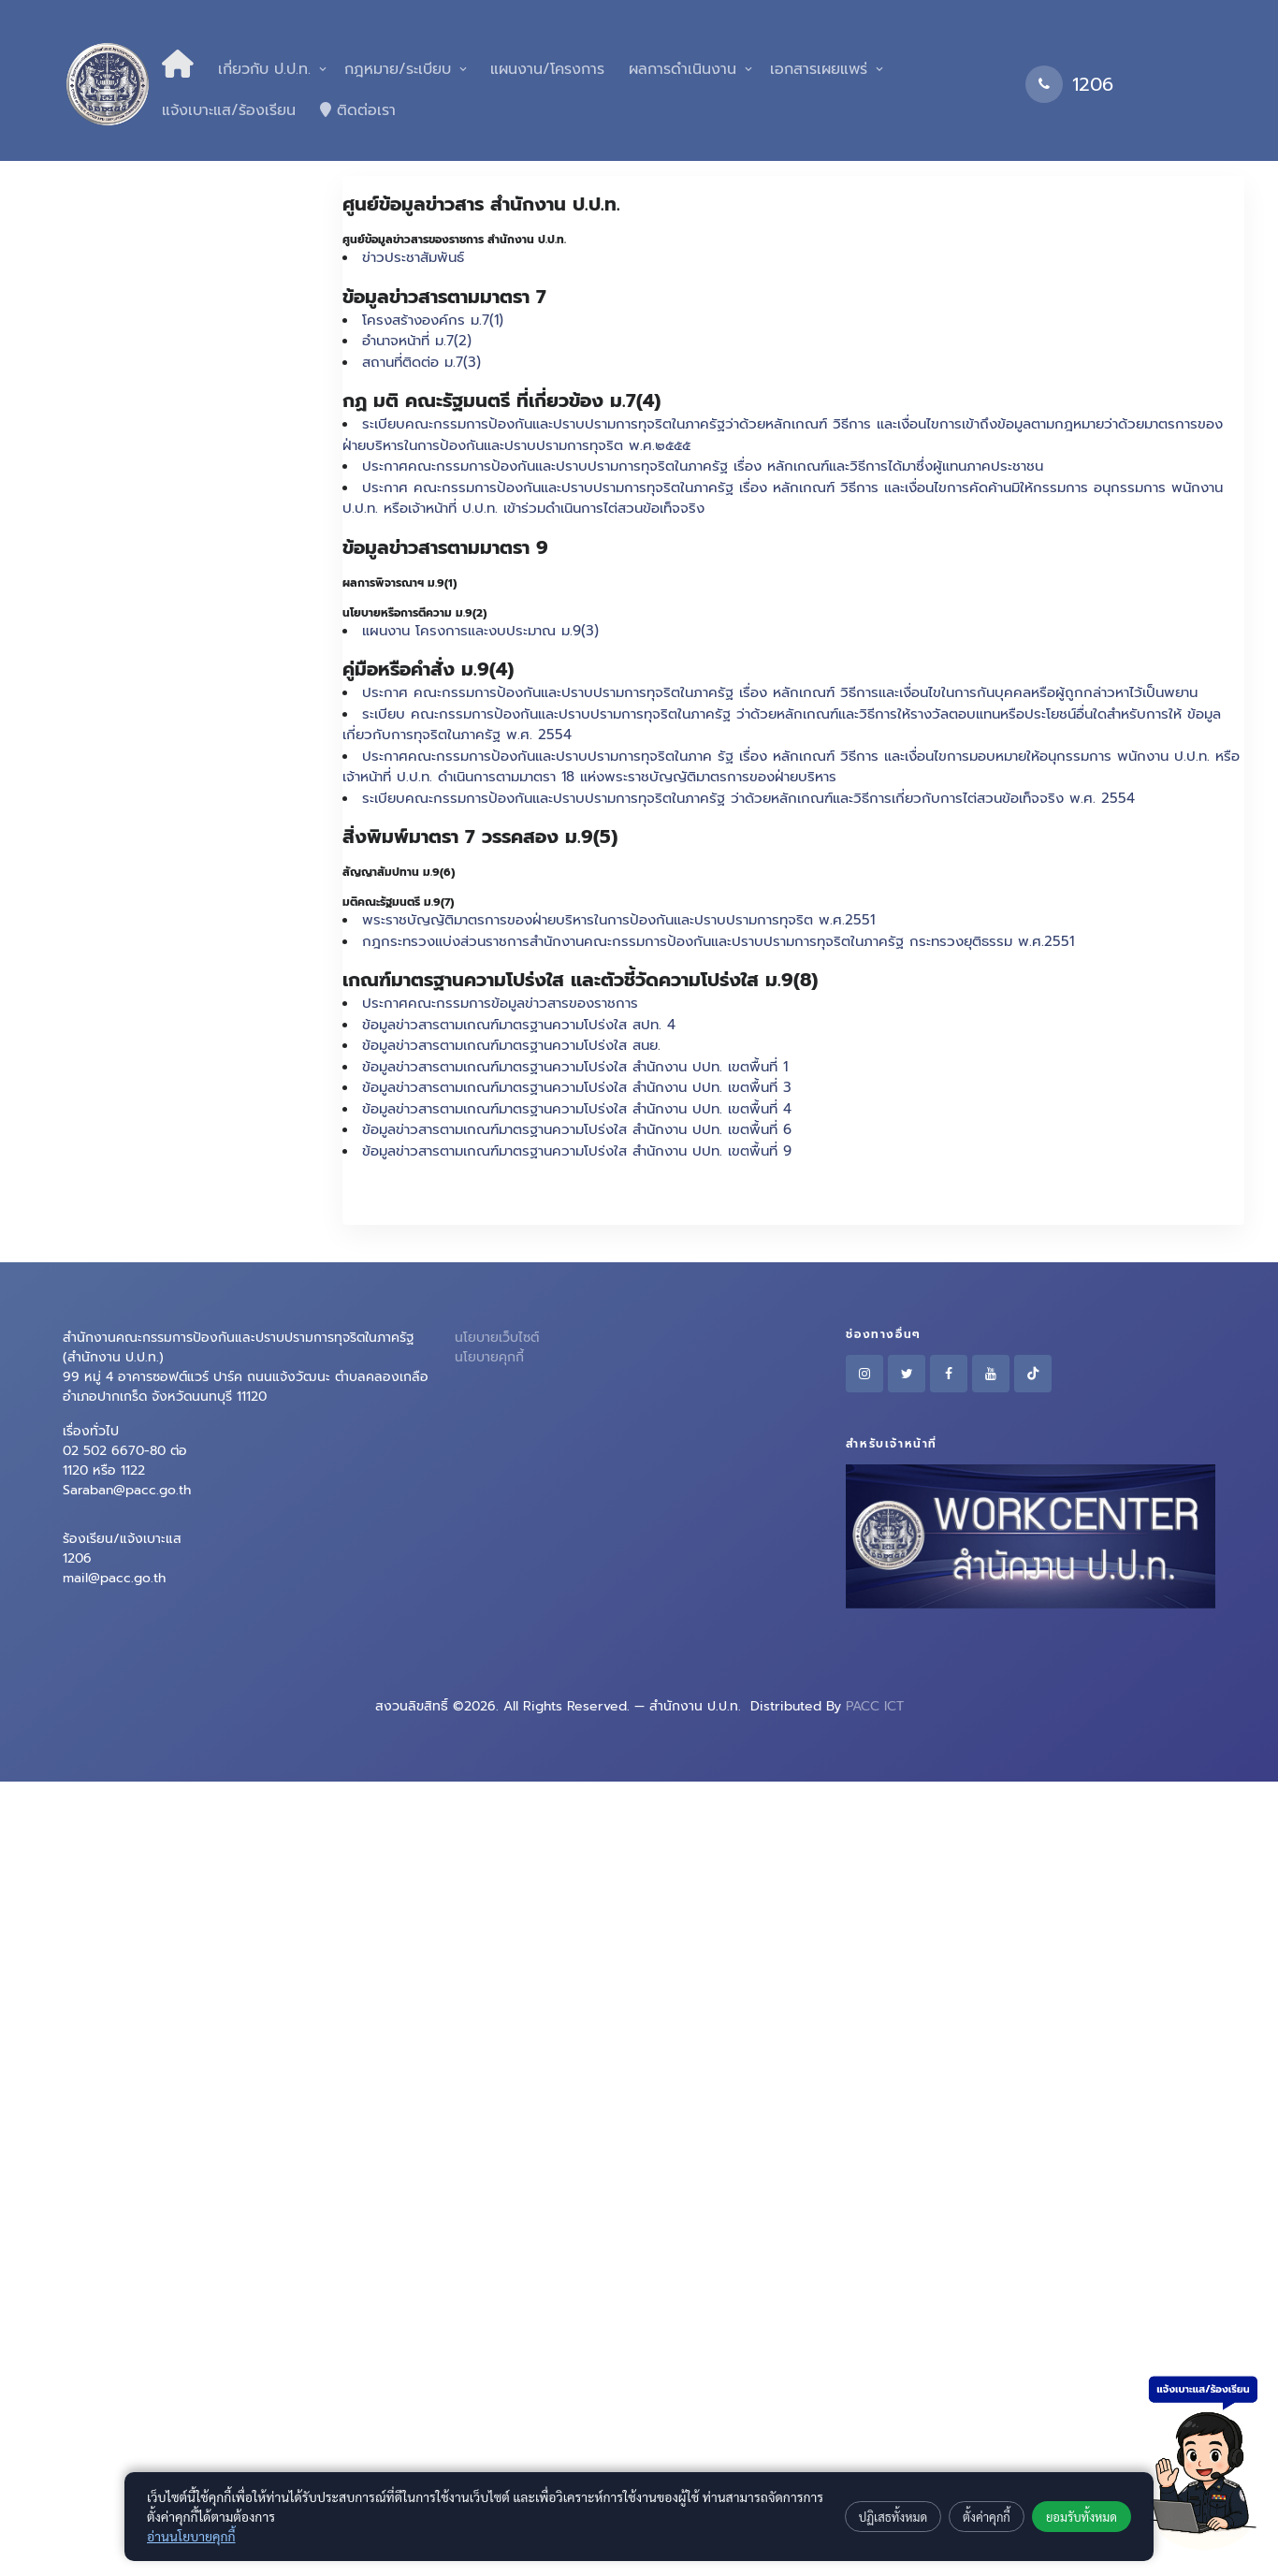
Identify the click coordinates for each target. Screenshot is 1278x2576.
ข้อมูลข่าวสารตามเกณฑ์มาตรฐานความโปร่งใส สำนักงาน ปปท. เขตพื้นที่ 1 (575, 1066)
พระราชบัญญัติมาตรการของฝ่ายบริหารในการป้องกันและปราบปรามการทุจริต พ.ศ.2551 (618, 920)
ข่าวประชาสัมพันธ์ (413, 257)
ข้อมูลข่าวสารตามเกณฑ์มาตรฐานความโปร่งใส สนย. (511, 1045)
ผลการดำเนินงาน (682, 69)
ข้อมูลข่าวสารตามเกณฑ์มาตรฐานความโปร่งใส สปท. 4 (518, 1024)
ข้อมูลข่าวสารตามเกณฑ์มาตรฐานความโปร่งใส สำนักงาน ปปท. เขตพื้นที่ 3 (576, 1087)
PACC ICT (875, 1706)
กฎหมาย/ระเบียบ (397, 69)
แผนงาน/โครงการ (544, 69)
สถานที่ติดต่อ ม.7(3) (421, 362)
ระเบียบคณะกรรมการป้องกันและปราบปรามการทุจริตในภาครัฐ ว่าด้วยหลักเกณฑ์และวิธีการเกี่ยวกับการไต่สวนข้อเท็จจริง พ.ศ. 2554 (748, 798)
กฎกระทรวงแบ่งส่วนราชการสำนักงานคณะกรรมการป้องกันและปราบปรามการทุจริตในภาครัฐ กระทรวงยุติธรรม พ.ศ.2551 (718, 941)
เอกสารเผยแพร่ (818, 69)
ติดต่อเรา (358, 110)
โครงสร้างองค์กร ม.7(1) (432, 320)
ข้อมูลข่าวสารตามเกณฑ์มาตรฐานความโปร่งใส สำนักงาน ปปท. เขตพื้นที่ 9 (576, 1151)
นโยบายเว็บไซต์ (497, 1337)
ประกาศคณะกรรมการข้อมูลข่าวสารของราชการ (500, 1003)
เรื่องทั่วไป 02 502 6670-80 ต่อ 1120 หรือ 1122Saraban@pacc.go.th (127, 1460)
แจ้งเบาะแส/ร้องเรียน (229, 110)
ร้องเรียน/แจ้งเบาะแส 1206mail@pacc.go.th (122, 1558)
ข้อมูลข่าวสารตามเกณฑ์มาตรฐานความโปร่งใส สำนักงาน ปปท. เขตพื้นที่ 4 (576, 1109)
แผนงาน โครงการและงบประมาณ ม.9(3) (480, 630)
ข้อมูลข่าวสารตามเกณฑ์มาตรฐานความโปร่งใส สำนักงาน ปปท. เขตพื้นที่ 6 (576, 1129)
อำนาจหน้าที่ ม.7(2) (417, 340)
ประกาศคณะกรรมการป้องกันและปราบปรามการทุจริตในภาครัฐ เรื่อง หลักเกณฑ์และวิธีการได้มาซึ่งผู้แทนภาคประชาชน (702, 466)
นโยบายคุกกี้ (489, 1357)
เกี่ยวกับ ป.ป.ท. (264, 69)
